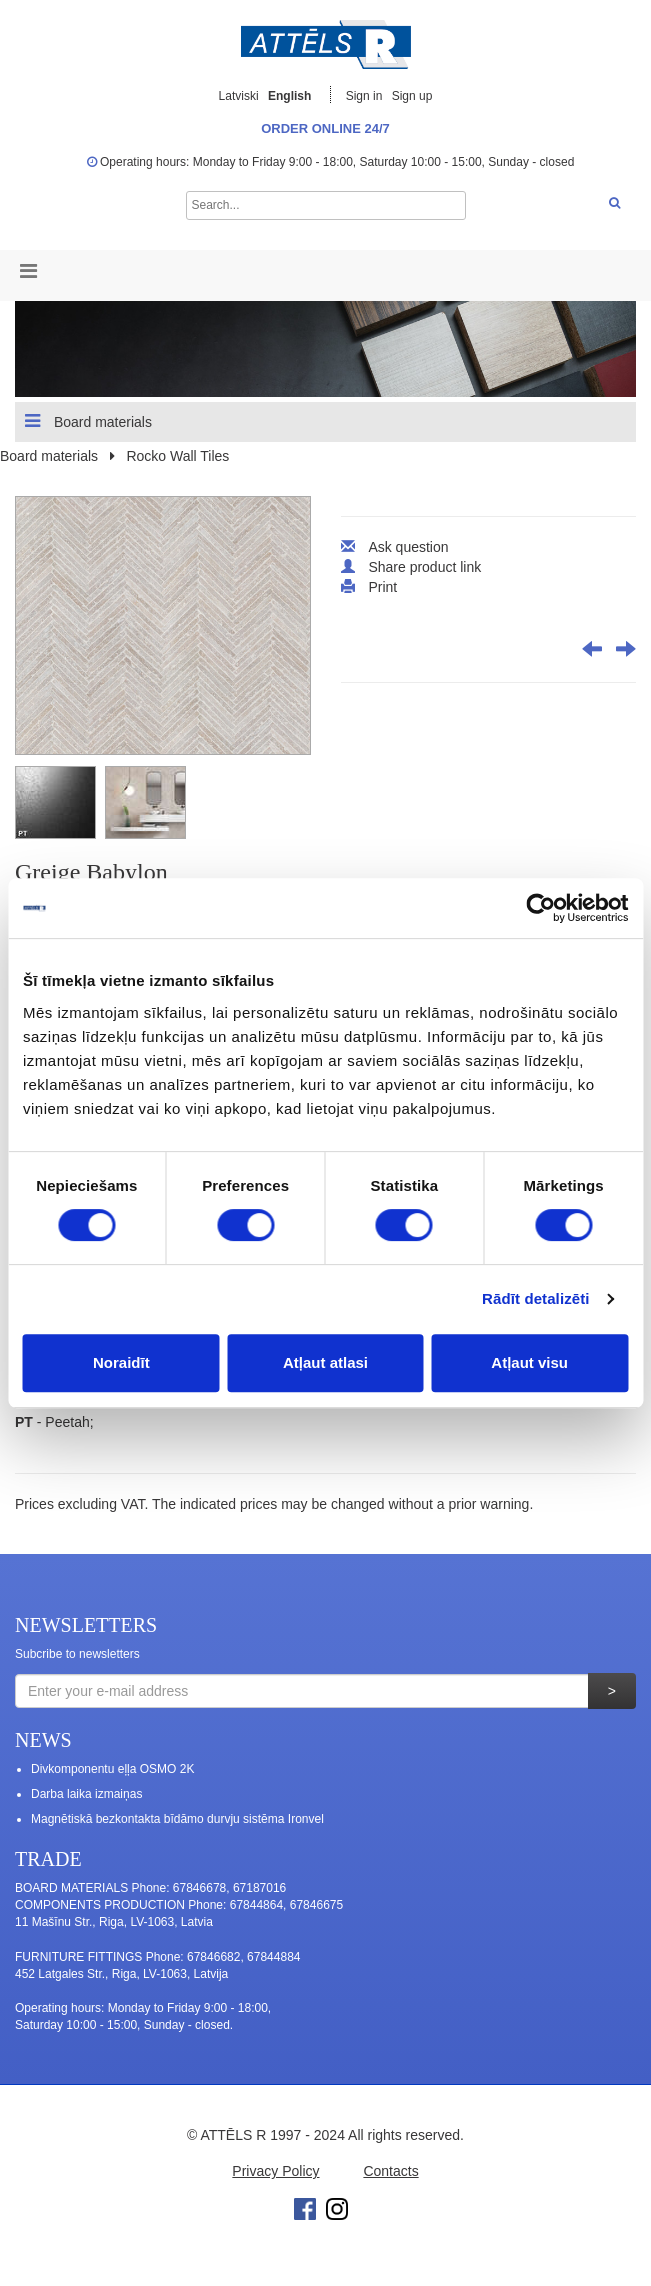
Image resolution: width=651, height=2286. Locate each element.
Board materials (88, 421)
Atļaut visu (529, 1362)
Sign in (366, 96)
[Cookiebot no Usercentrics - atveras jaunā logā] (540, 908)
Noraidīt (121, 1362)
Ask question (408, 547)
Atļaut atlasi (325, 1362)
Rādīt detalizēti (535, 1298)
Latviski (239, 96)
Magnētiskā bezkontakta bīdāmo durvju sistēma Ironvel (177, 1819)
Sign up (412, 96)
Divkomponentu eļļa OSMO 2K (112, 1769)
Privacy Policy (275, 2171)
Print (382, 587)
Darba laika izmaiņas (86, 1794)
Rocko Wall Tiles (177, 456)
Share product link (424, 567)
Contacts (390, 2171)
